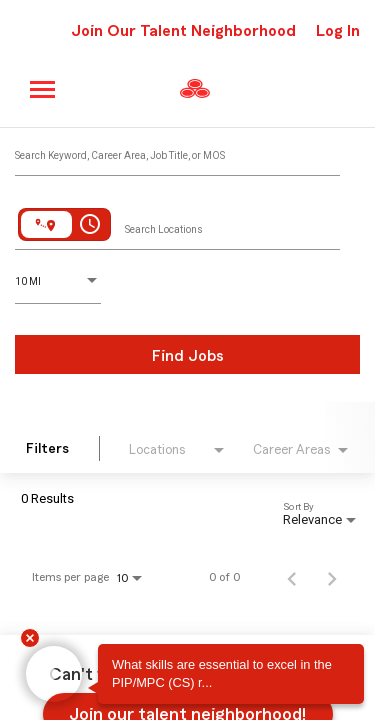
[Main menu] (43, 89)
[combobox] (177, 151)
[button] (54, 675)
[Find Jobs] (187, 354)
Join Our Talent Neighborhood (183, 31)
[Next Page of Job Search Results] (332, 577)
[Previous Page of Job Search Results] (292, 577)
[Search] (187, 354)
